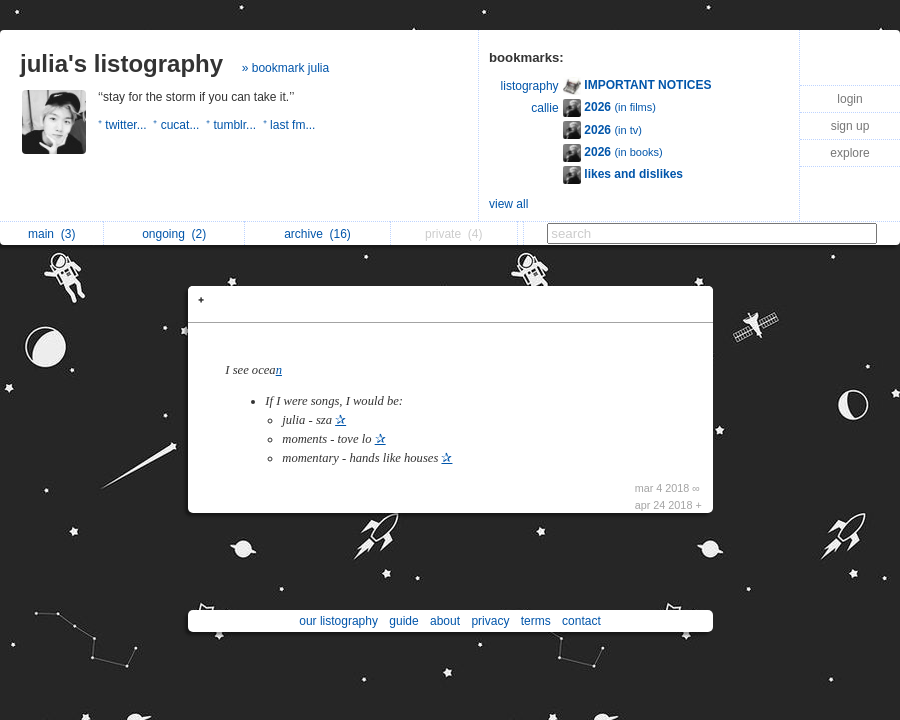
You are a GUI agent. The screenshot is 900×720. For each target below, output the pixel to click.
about (445, 621)
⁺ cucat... (179, 125)
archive (317, 234)
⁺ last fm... (291, 125)
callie (544, 108)
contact (581, 621)
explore (849, 153)
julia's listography (121, 63)
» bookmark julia (285, 68)
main (51, 234)
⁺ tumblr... (234, 125)
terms (536, 621)
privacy (490, 621)
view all (508, 204)
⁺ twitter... (125, 125)
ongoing (174, 234)
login (849, 99)
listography (530, 86)
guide (403, 621)
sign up (850, 126)
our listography (338, 621)
